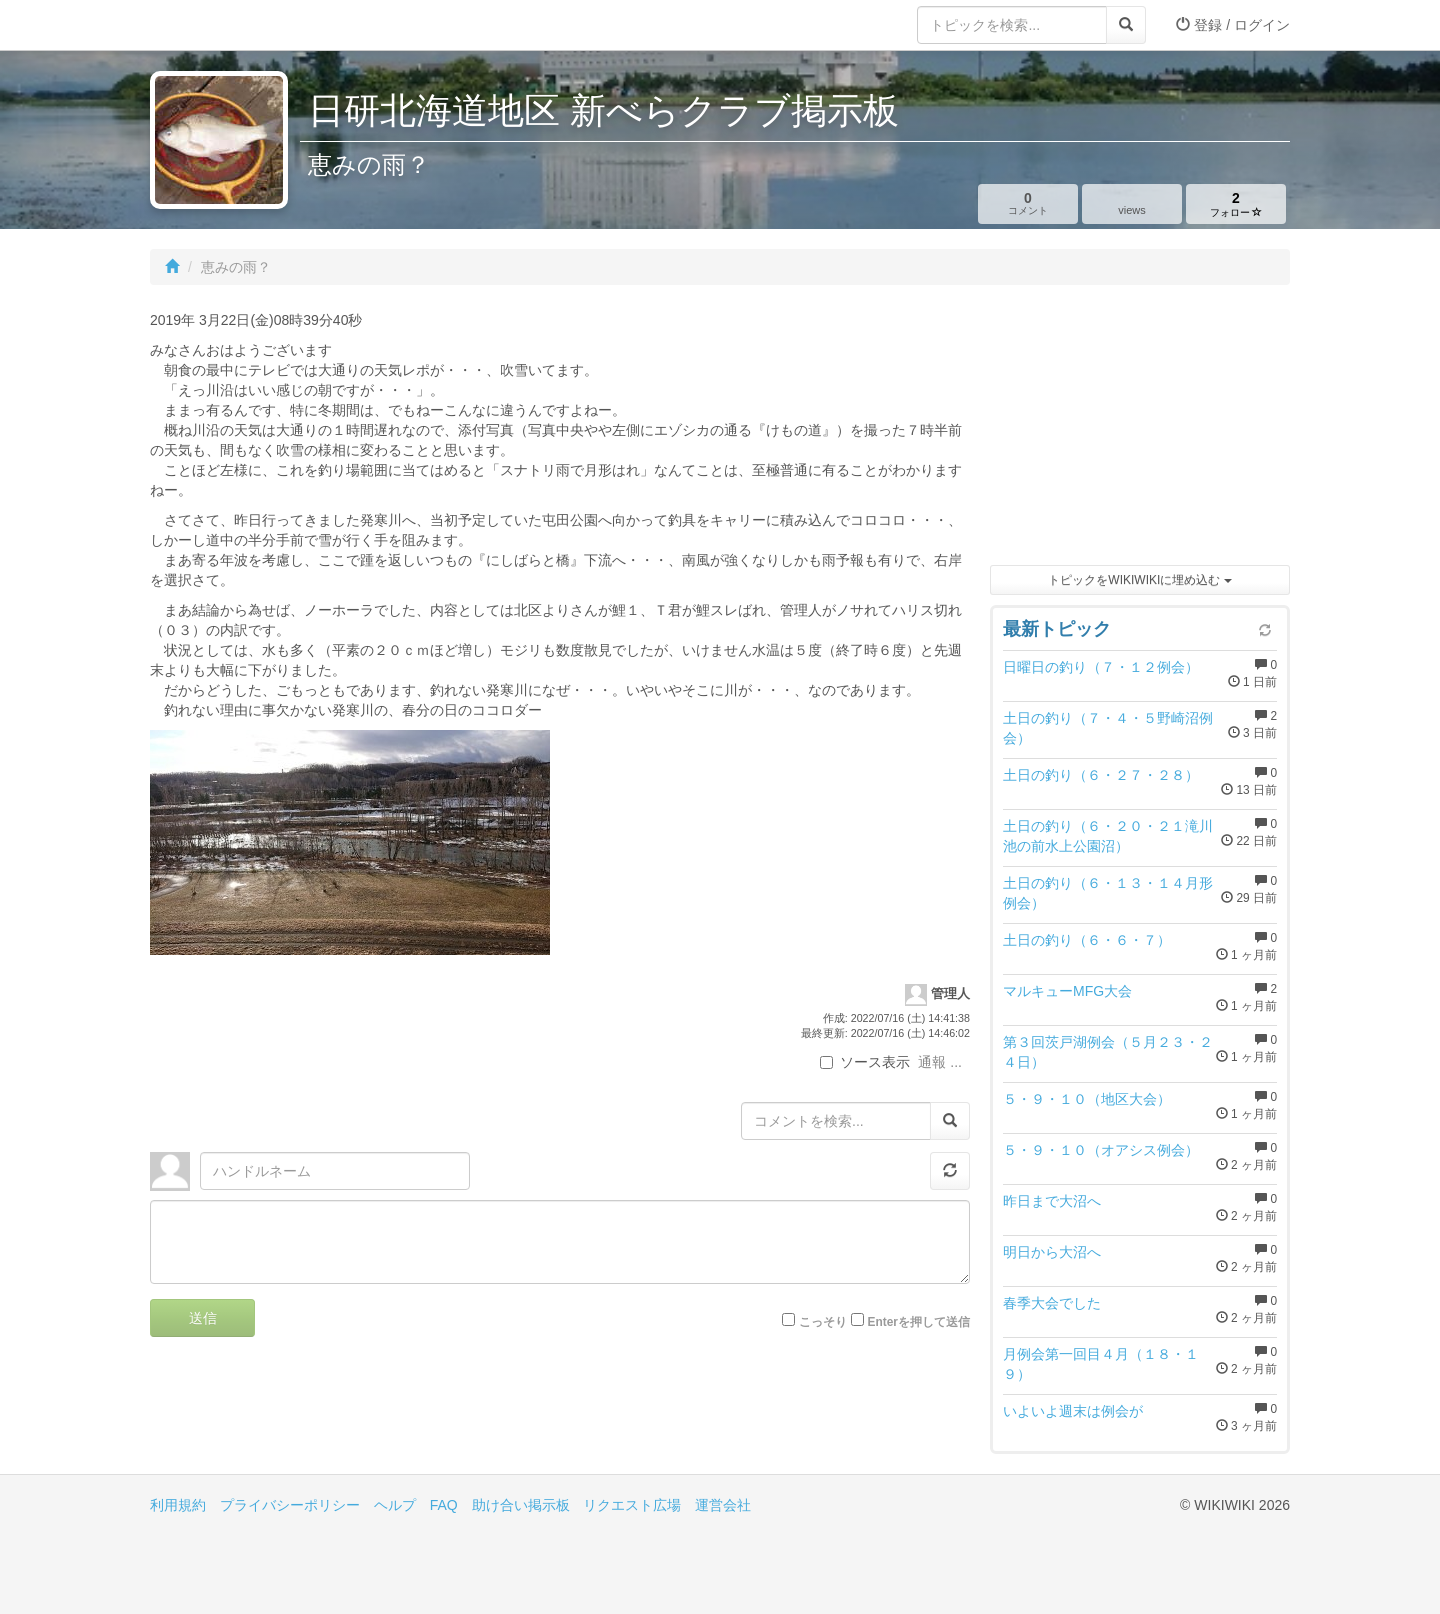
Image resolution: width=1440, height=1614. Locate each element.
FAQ (444, 1505)
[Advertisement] (1140, 430)
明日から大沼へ (1052, 1252)
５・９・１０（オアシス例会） (1101, 1150)
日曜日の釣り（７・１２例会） (1101, 667)
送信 (203, 1318)
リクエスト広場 (632, 1505)
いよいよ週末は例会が (1073, 1411)
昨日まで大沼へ (1052, 1201)
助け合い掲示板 (521, 1505)
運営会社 (723, 1505)
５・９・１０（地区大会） (1087, 1099)
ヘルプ (395, 1505)
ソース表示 (865, 1062)
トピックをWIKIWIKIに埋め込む (1139, 580)
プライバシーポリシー (290, 1505)
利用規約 (178, 1505)
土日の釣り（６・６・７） (1087, 940)
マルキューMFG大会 (1067, 991)
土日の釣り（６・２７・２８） (1101, 775)
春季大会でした (1052, 1303)
